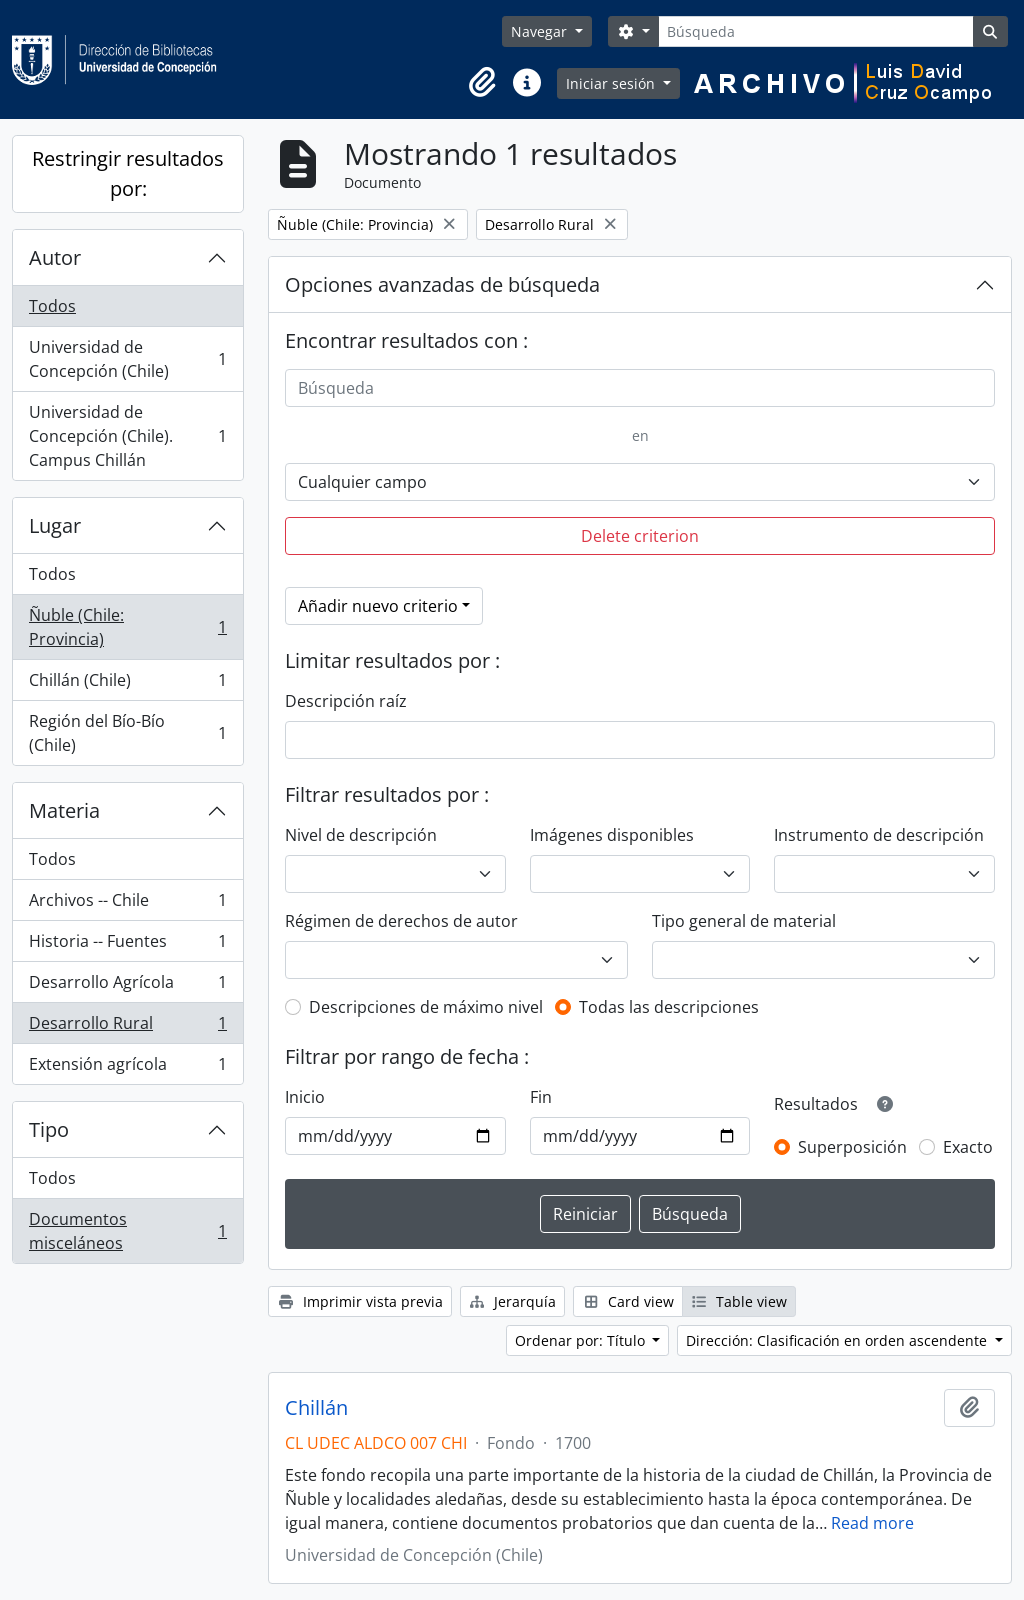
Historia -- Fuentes (127, 945)
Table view (739, 1301)
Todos (52, 306)
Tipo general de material (744, 921)
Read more (872, 1523)
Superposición (852, 1147)
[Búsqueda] (815, 31)
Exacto (968, 1147)
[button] (483, 83)
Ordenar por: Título (582, 1340)
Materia (64, 810)
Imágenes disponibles (612, 835)
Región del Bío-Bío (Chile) (127, 733)
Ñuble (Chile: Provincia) (127, 627)
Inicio (305, 1097)
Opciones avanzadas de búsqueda (442, 284)
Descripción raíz (346, 701)
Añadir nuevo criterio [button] (378, 606)
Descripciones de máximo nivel (426, 1007)
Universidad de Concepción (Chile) (127, 359)
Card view (628, 1301)
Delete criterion (640, 536)
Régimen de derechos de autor (401, 921)
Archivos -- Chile (127, 904)
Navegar (541, 31)
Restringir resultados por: (128, 173)
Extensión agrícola (127, 1068)
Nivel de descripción (361, 835)
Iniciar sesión (612, 83)
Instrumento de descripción (879, 835)
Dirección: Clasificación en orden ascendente (838, 1340)
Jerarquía (513, 1301)
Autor (55, 257)
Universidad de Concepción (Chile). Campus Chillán (127, 436)
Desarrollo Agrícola (127, 986)
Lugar (55, 525)
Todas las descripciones (669, 1007)
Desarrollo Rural (127, 1027)
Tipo (49, 1129)
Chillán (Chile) (127, 684)
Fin (541, 1097)
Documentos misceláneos (127, 1231)
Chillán (316, 1408)
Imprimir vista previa (360, 1301)
